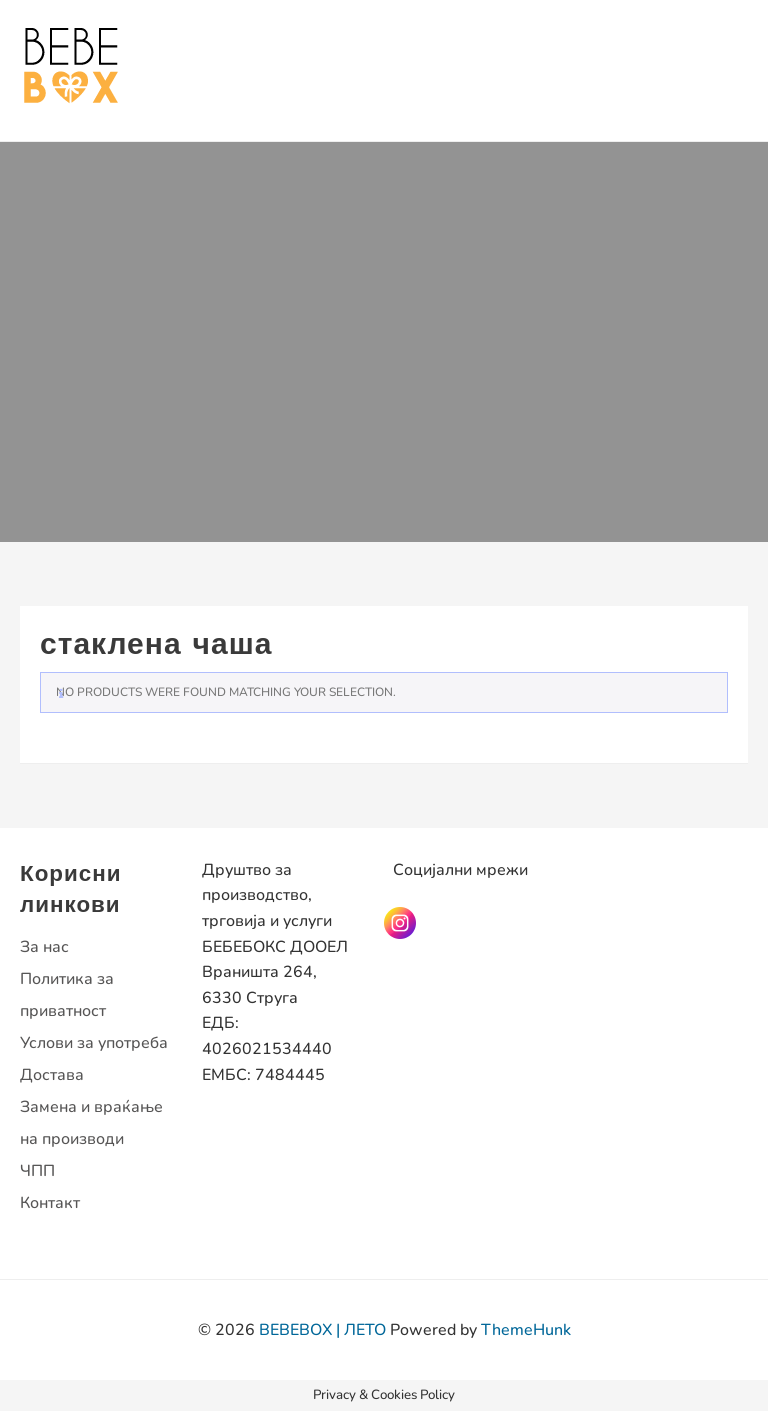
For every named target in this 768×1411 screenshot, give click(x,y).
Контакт (50, 1203)
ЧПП (37, 1171)
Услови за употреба (94, 1043)
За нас (44, 947)
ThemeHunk (526, 1330)
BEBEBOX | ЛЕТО (322, 1330)
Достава (52, 1075)
